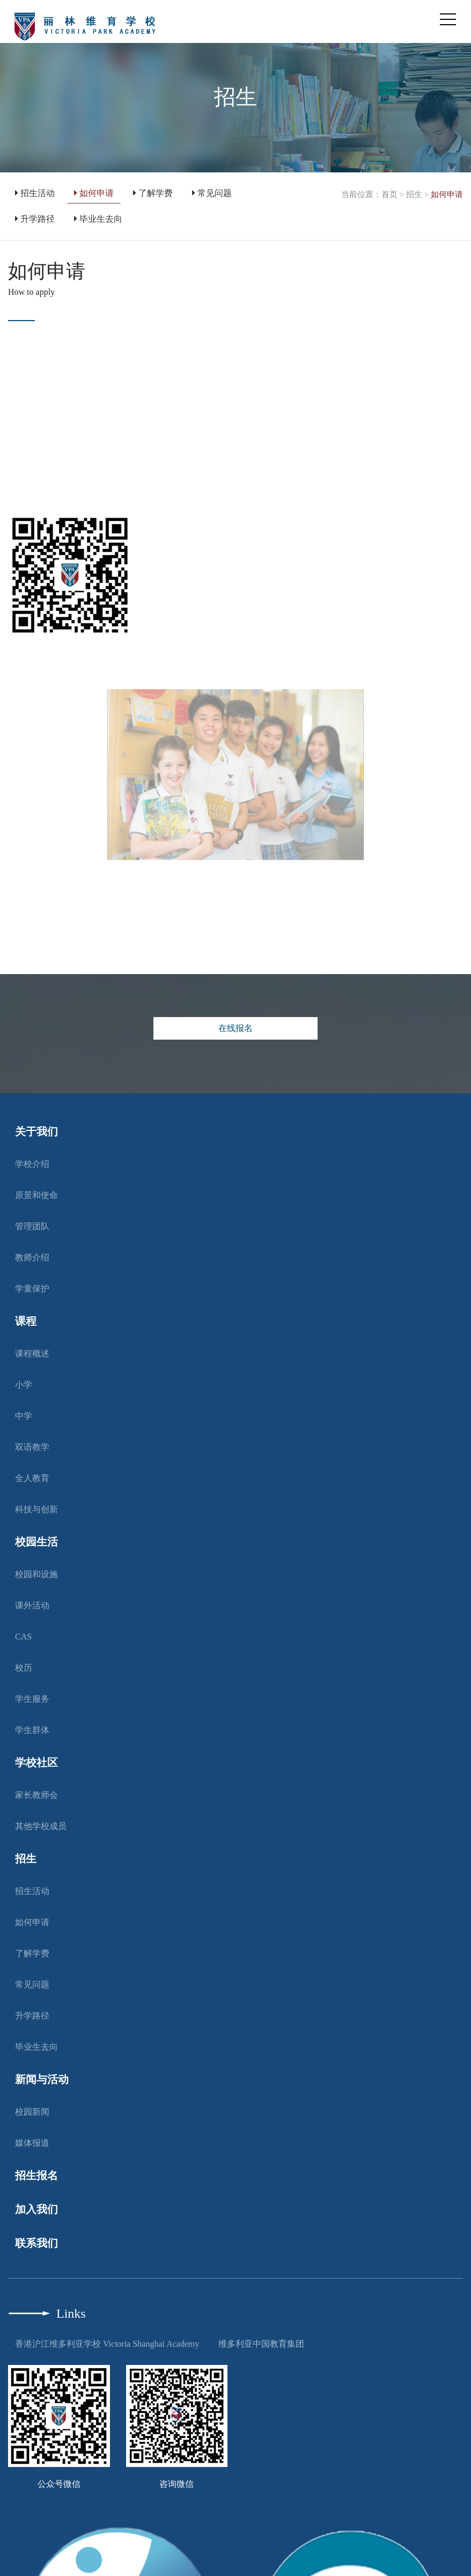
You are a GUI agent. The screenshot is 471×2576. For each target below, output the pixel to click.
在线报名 (235, 1028)
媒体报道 (32, 2142)
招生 (414, 194)
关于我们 (36, 1131)
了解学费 (153, 193)
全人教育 (32, 1478)
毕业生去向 (98, 218)
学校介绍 (32, 1164)
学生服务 (32, 1698)
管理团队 (32, 1226)
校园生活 (36, 1542)
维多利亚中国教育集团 (261, 2343)
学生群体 (32, 1730)
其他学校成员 (41, 1826)
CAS (23, 1636)
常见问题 (212, 193)
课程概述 (32, 1353)
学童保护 (32, 1288)
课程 (25, 1321)
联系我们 (36, 2243)
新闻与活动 (42, 2079)
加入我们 (36, 2209)
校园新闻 (32, 2111)
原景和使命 (36, 1195)
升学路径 (35, 218)
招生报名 (36, 2175)
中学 (23, 1415)
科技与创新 (36, 1509)
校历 (23, 1667)
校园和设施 (36, 1574)
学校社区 (36, 1762)
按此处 (29, 483)
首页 (389, 194)
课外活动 (32, 1605)
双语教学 (32, 1447)
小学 (23, 1384)
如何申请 (94, 193)
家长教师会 (36, 1794)
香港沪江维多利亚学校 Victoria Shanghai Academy (107, 2343)
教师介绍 (32, 1257)
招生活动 (35, 193)
